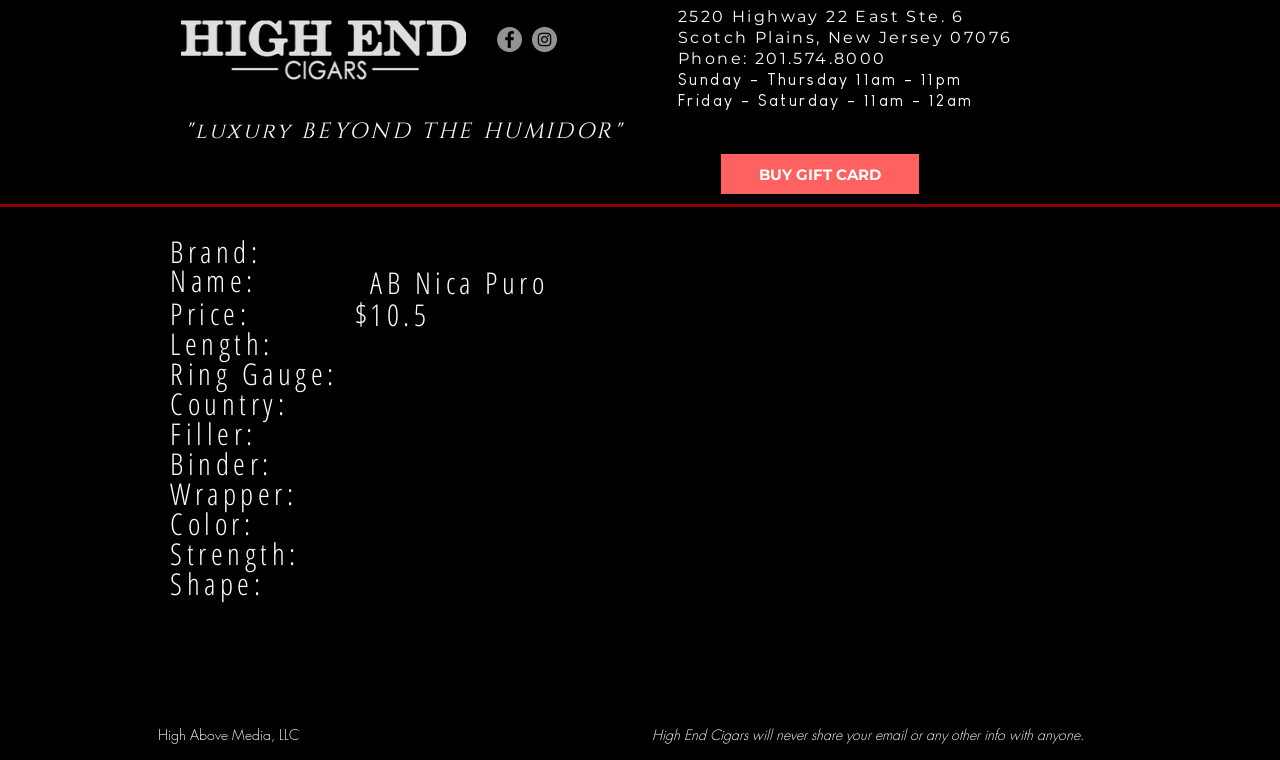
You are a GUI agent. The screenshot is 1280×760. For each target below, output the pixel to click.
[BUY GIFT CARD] (820, 174)
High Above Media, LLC (228, 734)
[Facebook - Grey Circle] (509, 39)
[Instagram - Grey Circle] (544, 39)
